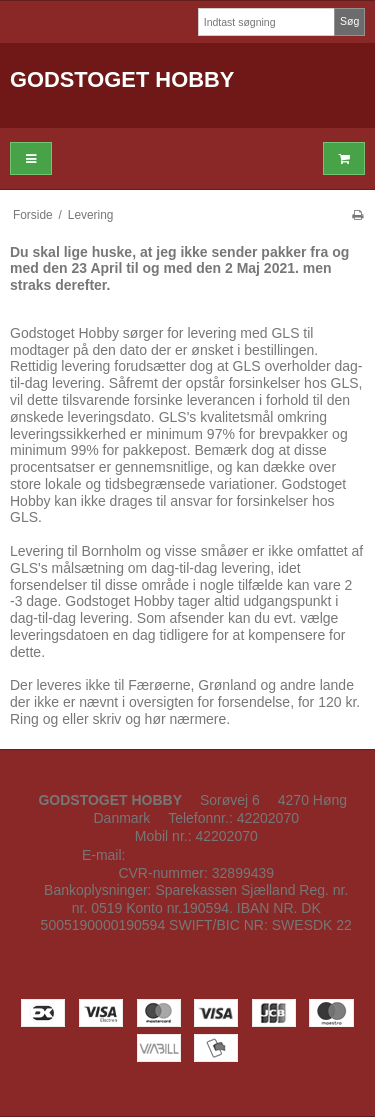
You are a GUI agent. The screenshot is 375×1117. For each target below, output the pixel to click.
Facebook (187, 968)
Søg (349, 21)
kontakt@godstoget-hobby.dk (219, 855)
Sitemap (199, 943)
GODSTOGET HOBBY (122, 79)
